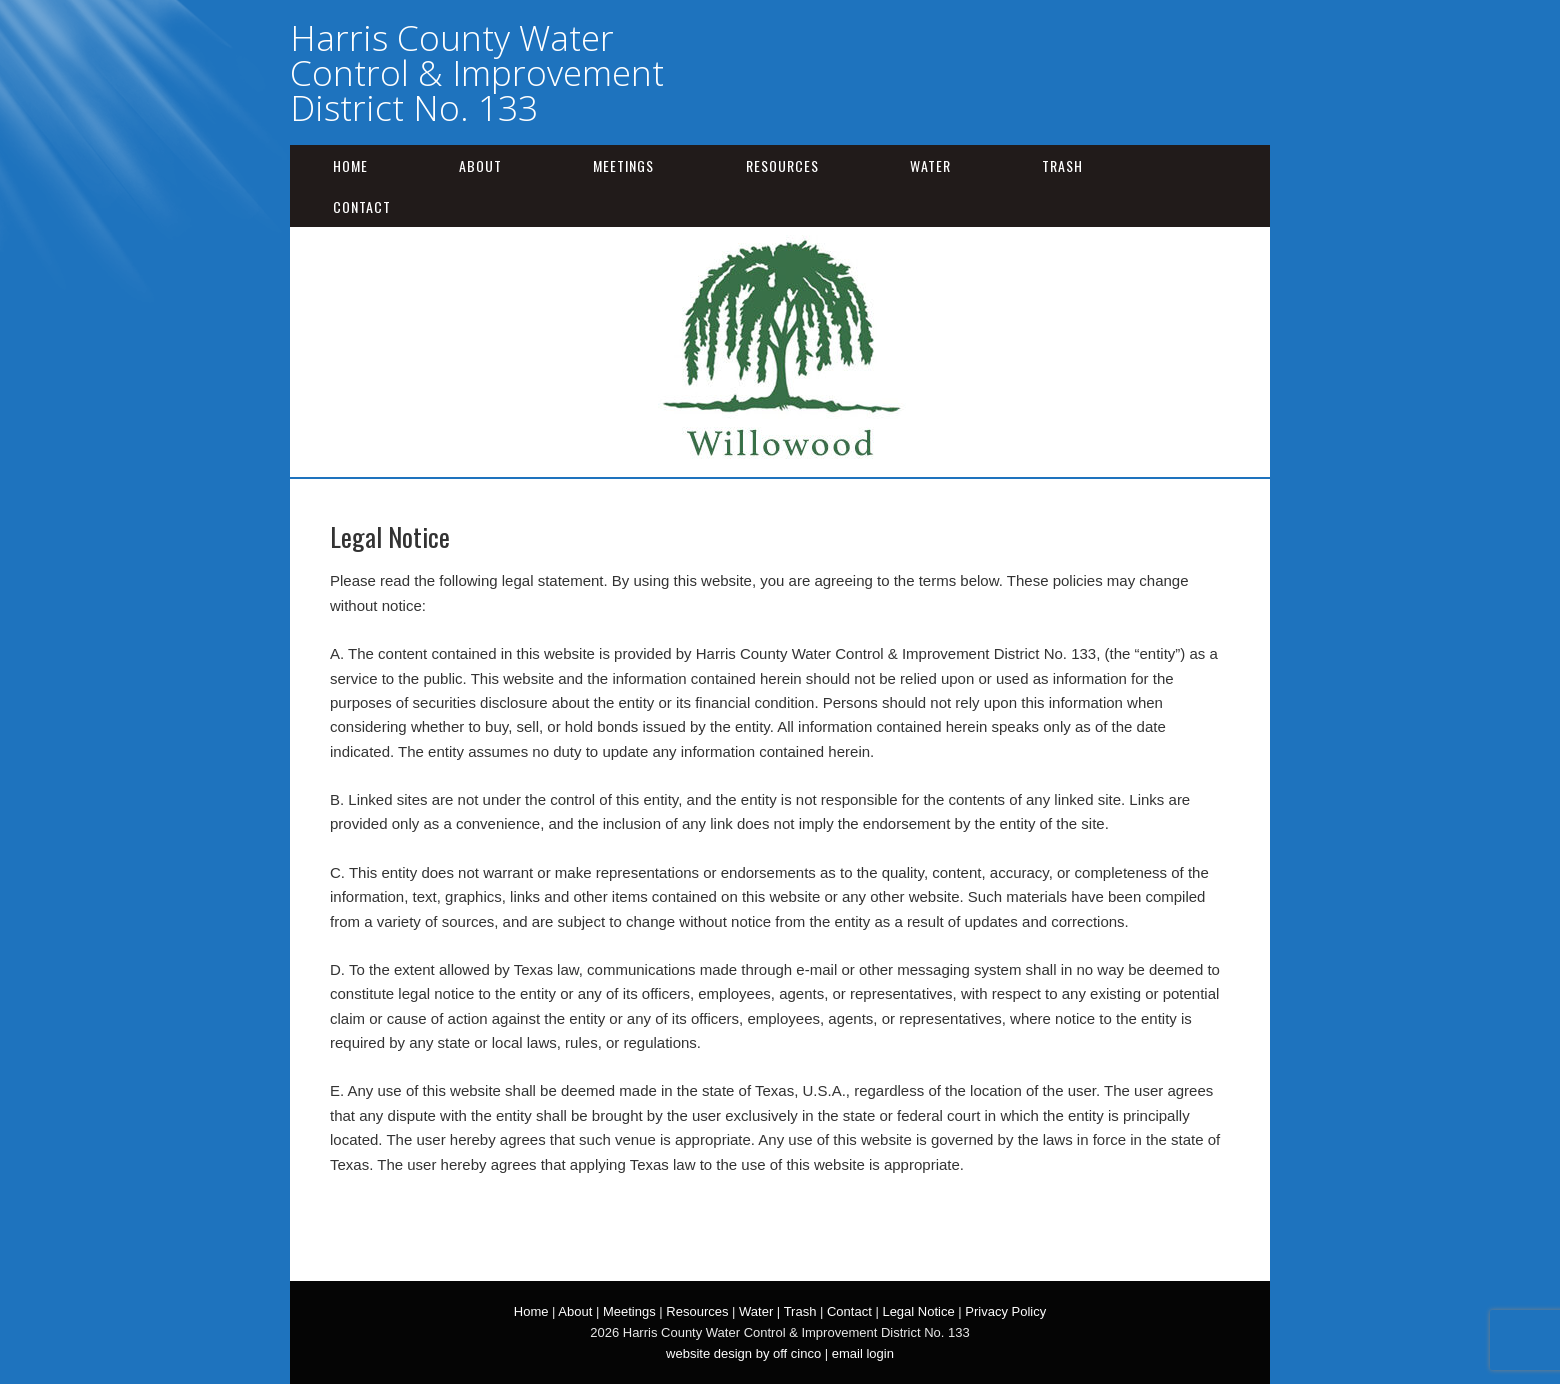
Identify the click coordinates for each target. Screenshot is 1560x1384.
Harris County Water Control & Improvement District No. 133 (477, 72)
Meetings (623, 165)
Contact (362, 206)
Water (930, 165)
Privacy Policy (1005, 1311)
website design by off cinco (743, 1353)
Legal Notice (918, 1311)
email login (863, 1353)
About (480, 165)
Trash (1062, 165)
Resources (782, 165)
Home (350, 165)
